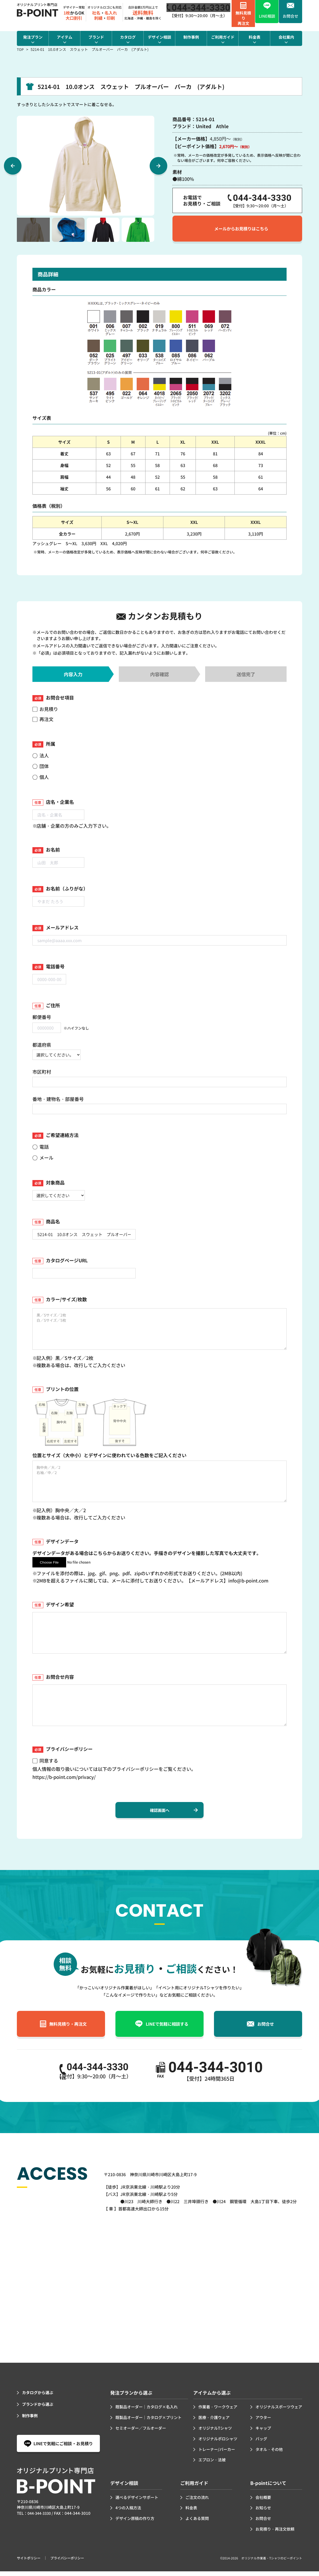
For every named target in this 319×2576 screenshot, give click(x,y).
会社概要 (263, 2502)
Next (158, 166)
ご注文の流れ (197, 2502)
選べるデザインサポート (138, 2502)
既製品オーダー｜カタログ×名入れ (148, 2411)
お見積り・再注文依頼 (276, 2533)
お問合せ (263, 2523)
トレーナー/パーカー (217, 2453)
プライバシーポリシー (70, 2562)
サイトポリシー (29, 2562)
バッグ (258, 2443)
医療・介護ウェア (215, 2422)
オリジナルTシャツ (216, 2432)
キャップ (260, 2432)
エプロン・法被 (212, 2464)
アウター (260, 2422)
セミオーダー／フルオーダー (142, 2432)
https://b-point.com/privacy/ (64, 1776)
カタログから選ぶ (38, 2397)
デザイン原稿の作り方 (136, 2523)
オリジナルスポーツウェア (277, 2411)
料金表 (191, 2512)
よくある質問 (197, 2523)
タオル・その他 (266, 2453)
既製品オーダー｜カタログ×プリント (150, 2422)
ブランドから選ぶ (38, 2409)
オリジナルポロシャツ (219, 2443)
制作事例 (30, 2420)
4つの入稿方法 (129, 2512)
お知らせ (263, 2512)
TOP (20, 49)
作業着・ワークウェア (219, 2411)
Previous (13, 166)
